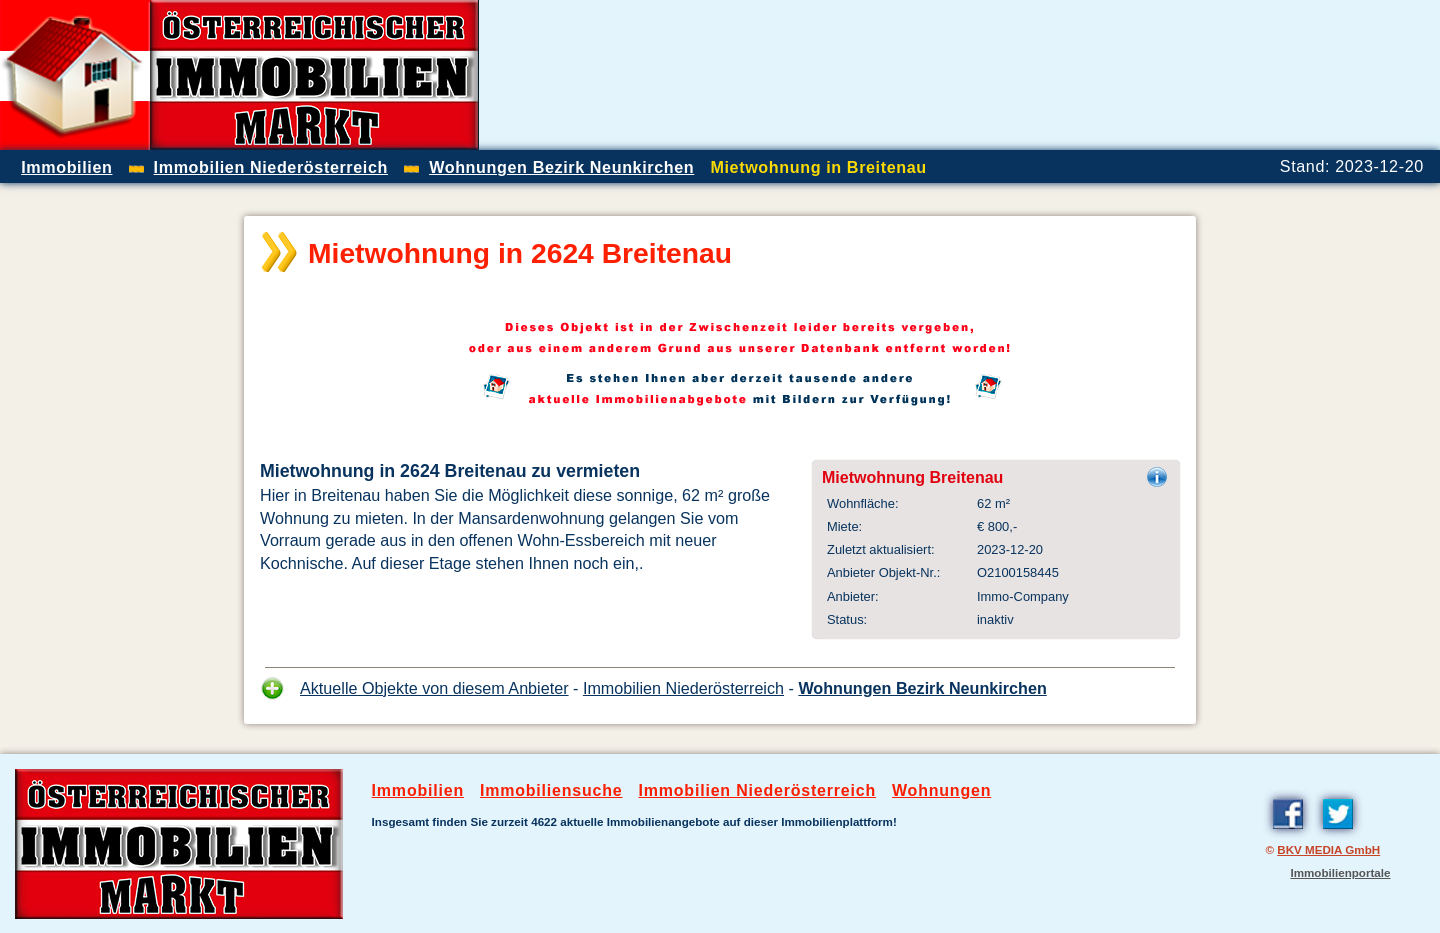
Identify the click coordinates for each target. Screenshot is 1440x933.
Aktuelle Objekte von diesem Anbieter (434, 688)
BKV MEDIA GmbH (1328, 849)
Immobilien (418, 790)
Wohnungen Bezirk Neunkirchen (922, 688)
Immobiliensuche (551, 790)
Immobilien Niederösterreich (683, 688)
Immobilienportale (1340, 872)
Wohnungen (941, 790)
